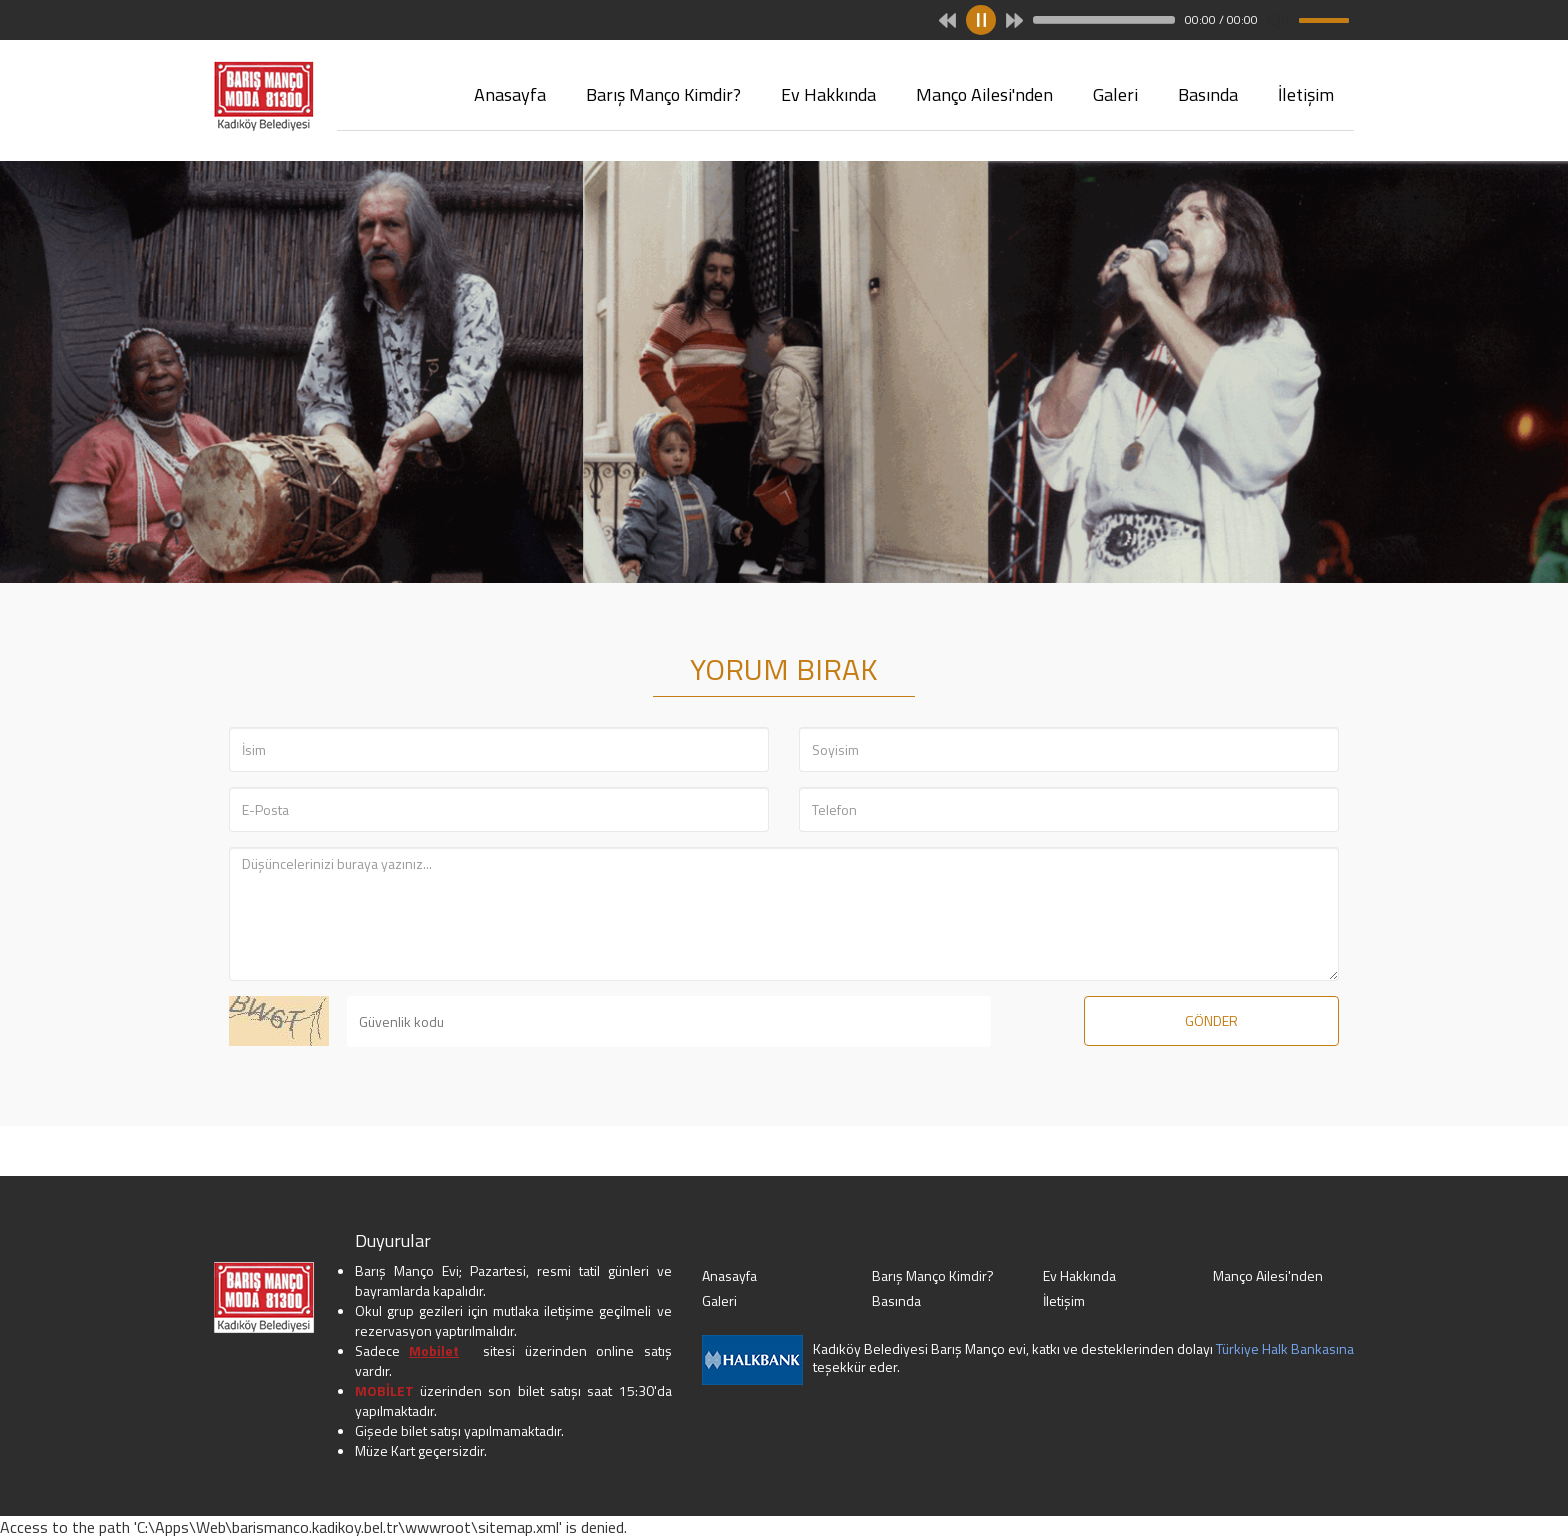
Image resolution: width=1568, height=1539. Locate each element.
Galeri (1115, 95)
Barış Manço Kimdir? (663, 95)
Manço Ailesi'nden (984, 95)
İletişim (1306, 95)
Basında (1208, 95)
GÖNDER (1211, 1020)
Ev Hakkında (828, 95)
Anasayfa (510, 95)
